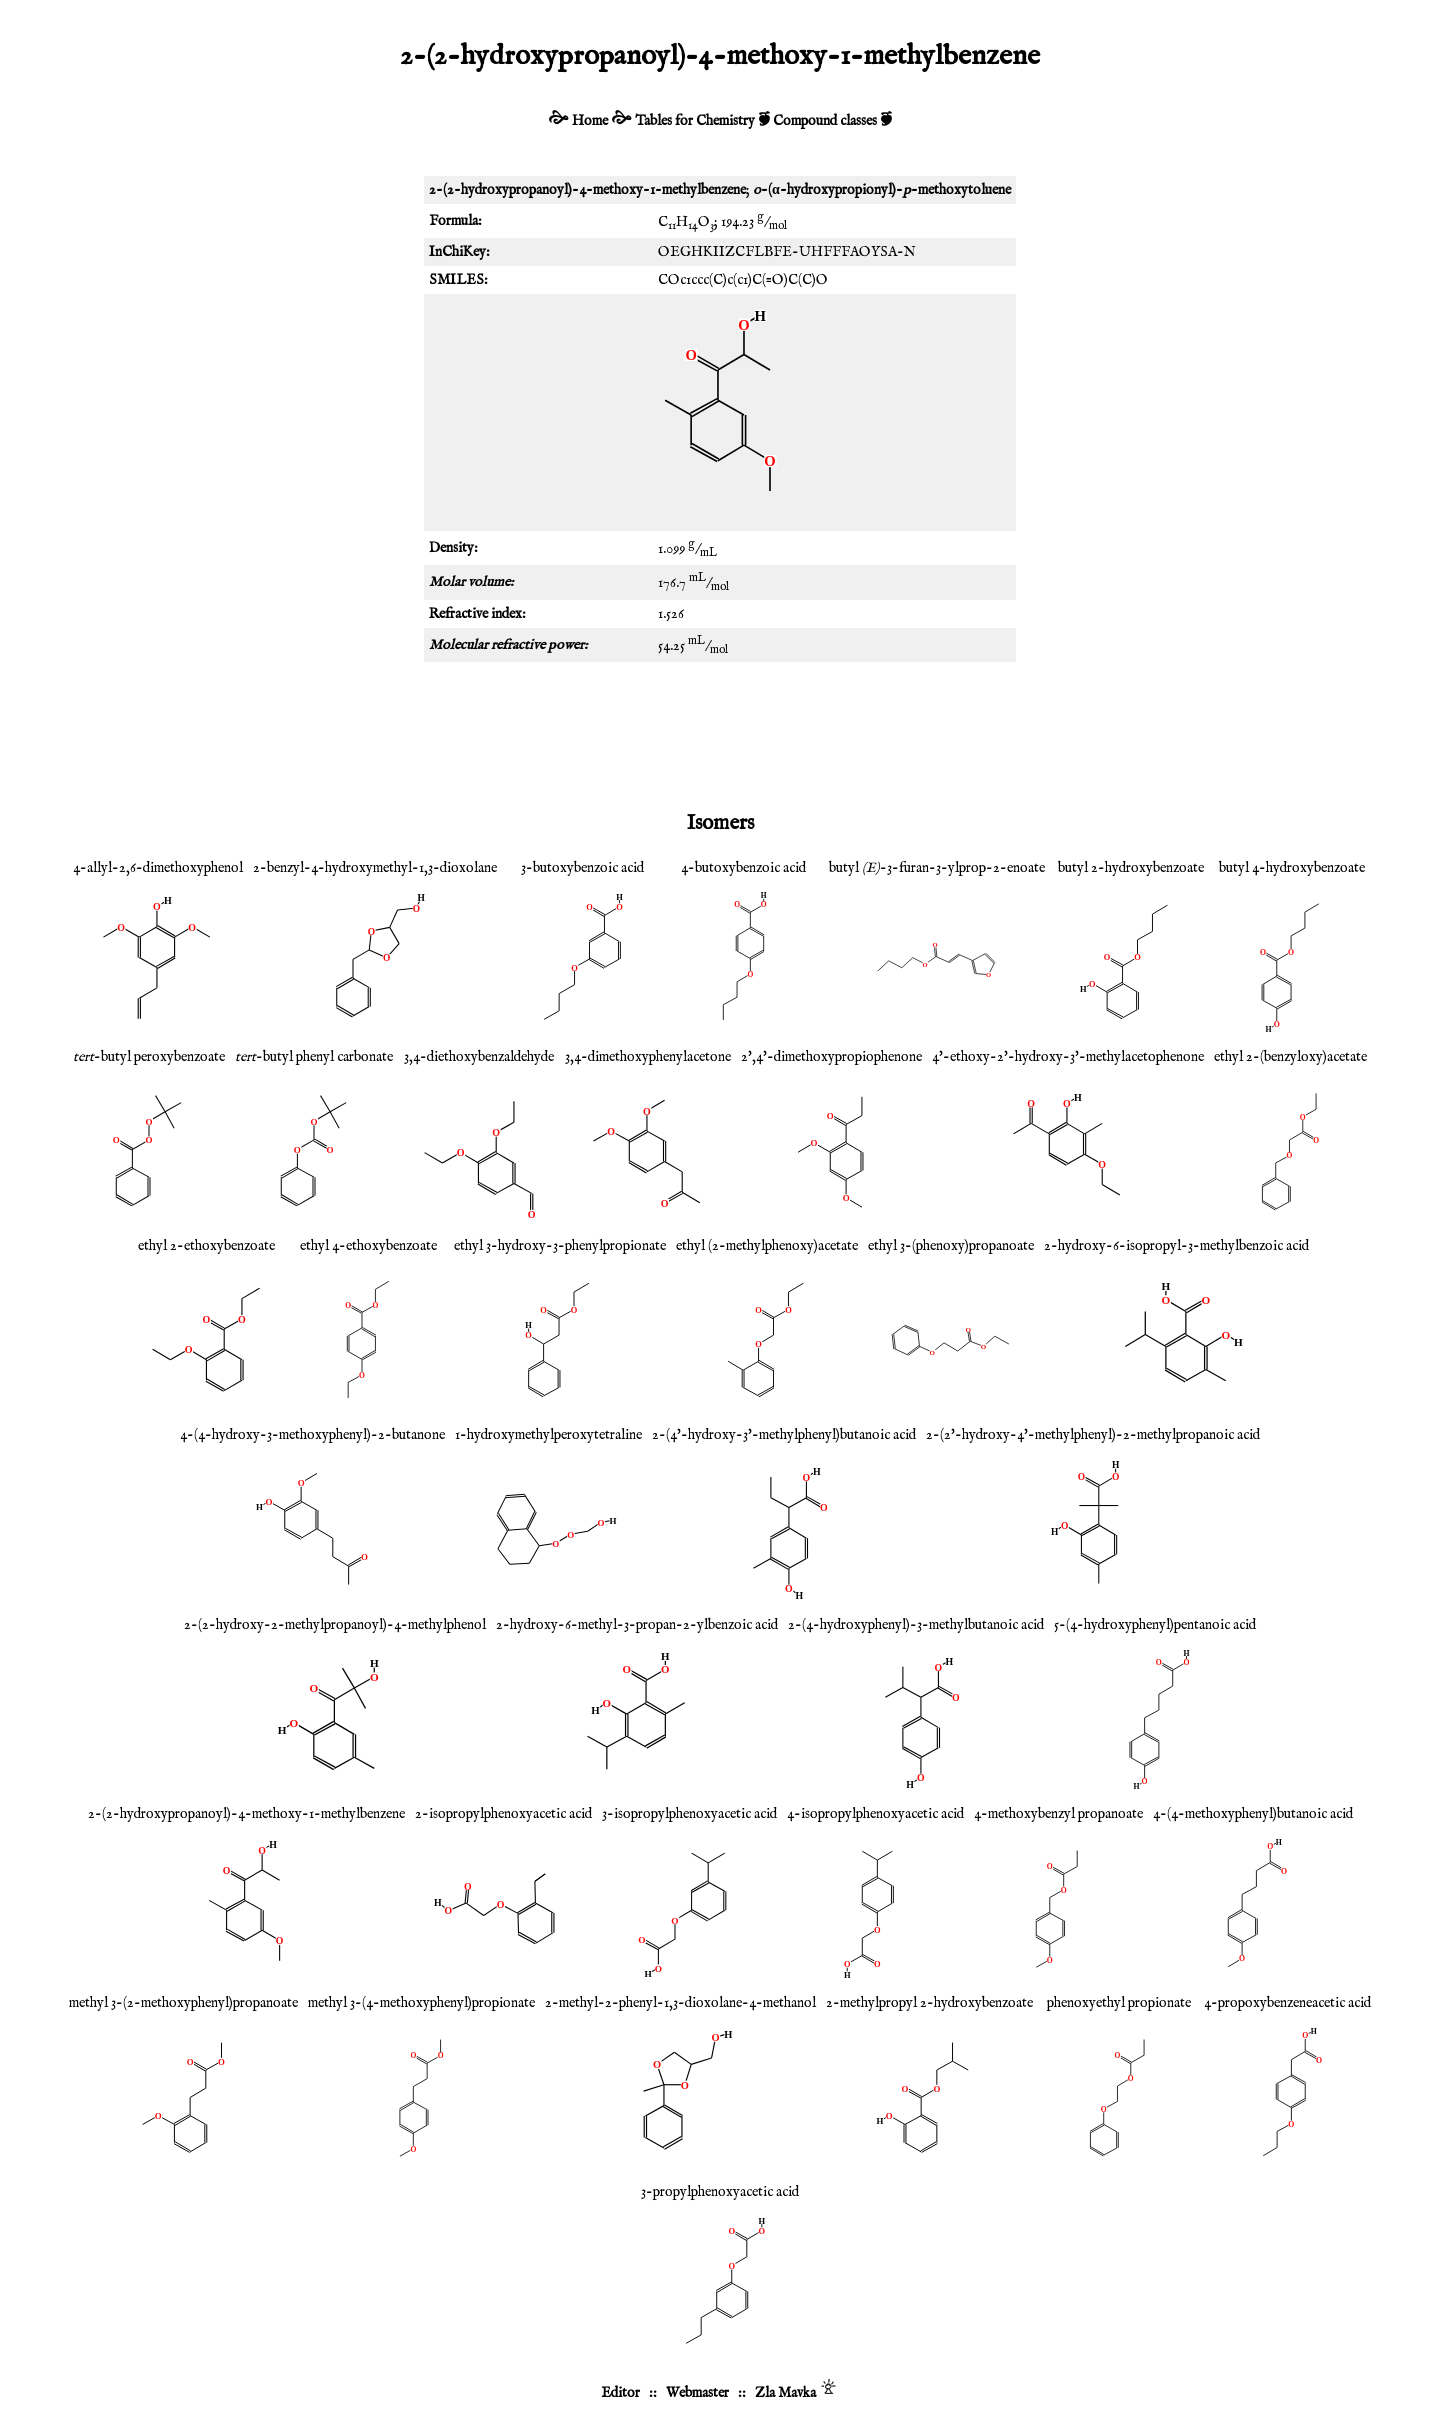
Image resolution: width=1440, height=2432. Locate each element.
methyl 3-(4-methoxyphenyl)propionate (421, 2003)
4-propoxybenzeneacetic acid (1287, 2003)
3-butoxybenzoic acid (582, 868)
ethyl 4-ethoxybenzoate (368, 1246)
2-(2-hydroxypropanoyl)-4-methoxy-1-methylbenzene (246, 1814)
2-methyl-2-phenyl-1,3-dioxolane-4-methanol (680, 2003)
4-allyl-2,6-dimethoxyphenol (158, 868)
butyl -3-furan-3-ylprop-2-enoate (937, 868)
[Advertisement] (720, 732)
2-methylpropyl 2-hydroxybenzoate (929, 2003)
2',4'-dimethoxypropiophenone (831, 1057)
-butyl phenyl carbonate (314, 1057)
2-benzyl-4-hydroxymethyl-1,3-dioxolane (375, 868)
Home (590, 121)
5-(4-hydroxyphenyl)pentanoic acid (1155, 1625)
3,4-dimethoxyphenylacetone (648, 1057)
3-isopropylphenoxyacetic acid (689, 1814)
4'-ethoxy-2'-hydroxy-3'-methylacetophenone (1068, 1057)
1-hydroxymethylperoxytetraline (548, 1435)
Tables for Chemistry (695, 121)
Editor (620, 2393)
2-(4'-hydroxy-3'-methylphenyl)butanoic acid (784, 1435)
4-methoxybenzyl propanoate (1058, 1814)
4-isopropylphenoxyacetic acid (875, 1814)
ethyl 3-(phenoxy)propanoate (951, 1246)
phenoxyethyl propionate (1119, 2003)
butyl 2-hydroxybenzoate (1131, 868)
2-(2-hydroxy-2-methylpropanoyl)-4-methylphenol (335, 1625)
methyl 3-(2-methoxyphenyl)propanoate (183, 2003)
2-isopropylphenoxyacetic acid (503, 1814)
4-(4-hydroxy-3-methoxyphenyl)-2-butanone (312, 1435)
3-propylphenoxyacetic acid (720, 2192)
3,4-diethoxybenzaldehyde (479, 1057)
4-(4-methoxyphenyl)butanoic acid (1253, 1814)
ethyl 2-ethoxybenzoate (206, 1246)
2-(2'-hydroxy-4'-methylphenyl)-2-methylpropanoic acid (1093, 1435)
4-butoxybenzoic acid (743, 868)
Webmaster (697, 2393)
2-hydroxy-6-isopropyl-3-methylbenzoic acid (1176, 1246)
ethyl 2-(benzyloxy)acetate (1290, 1057)
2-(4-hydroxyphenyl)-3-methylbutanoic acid (916, 1625)
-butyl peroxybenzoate (149, 1057)
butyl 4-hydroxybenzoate (1292, 868)
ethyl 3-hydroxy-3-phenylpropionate (560, 1246)
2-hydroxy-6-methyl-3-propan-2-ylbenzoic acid (637, 1625)
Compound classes (825, 121)
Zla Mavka (785, 2393)
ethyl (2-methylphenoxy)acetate (767, 1246)
